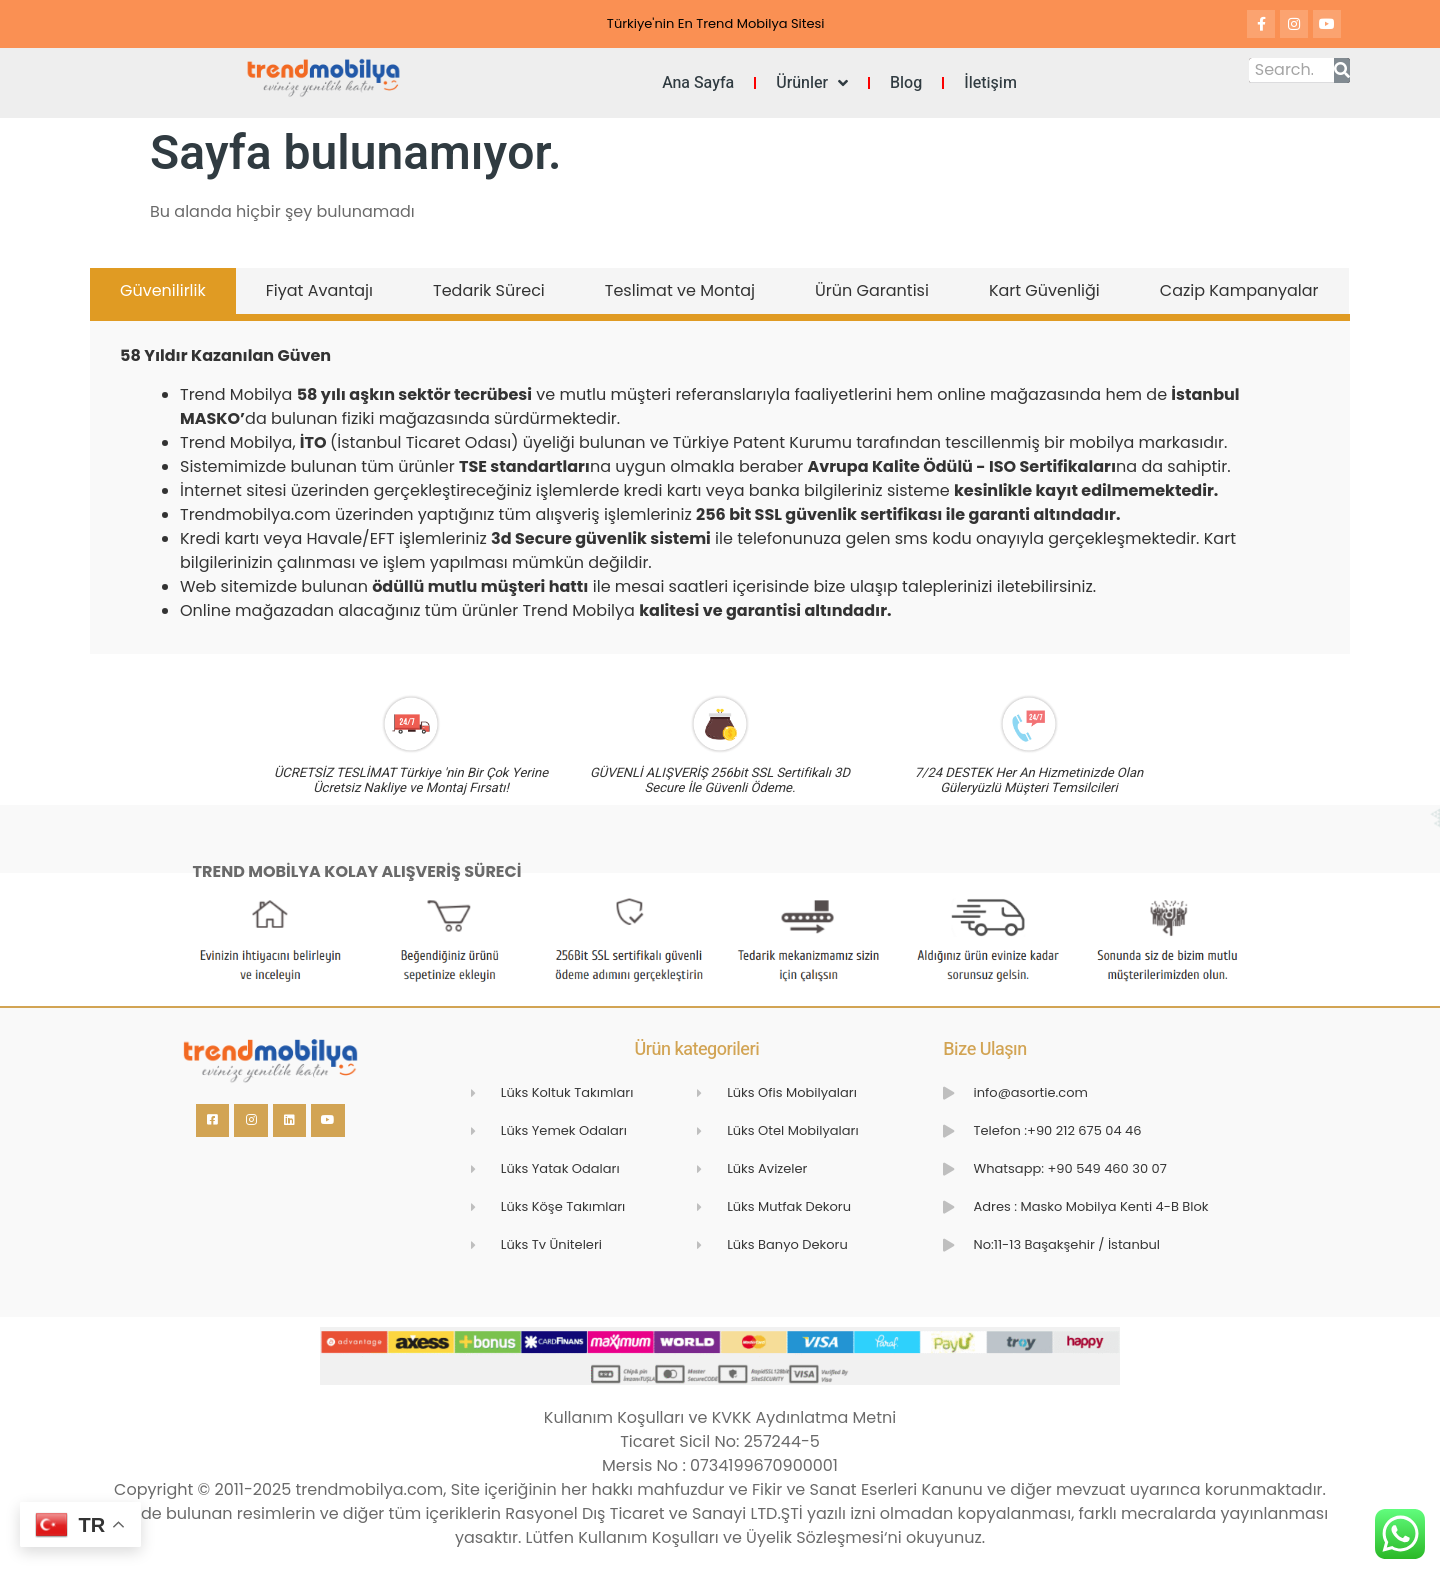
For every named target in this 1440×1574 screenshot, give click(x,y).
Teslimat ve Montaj (680, 290)
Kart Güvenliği (1044, 290)
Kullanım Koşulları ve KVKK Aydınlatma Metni (720, 1417)
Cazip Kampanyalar (1239, 290)
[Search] (1342, 70)
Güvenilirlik (163, 290)
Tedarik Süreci (489, 290)
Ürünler (812, 83)
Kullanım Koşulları (650, 1537)
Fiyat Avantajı (319, 290)
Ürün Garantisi (872, 290)
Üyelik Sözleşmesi (815, 1537)
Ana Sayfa (698, 83)
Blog (906, 83)
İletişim (990, 83)
